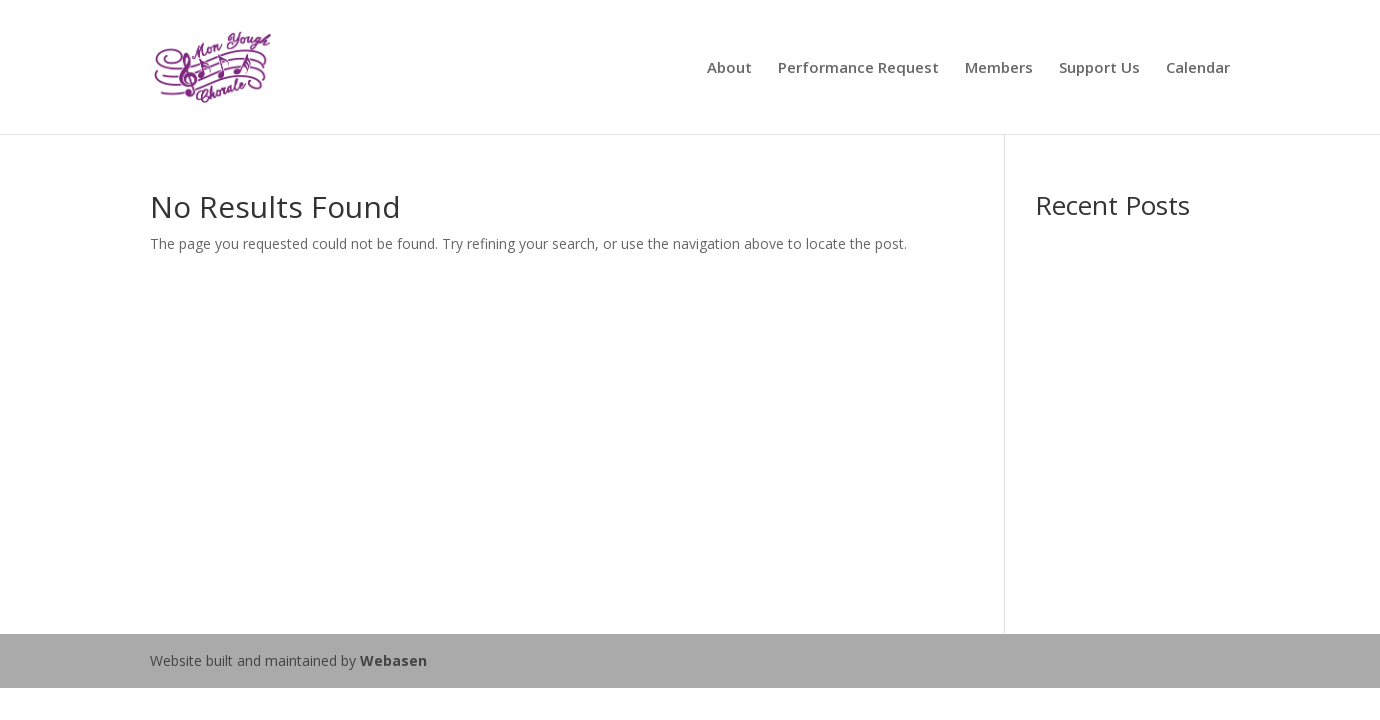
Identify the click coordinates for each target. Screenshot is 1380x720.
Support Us (1099, 68)
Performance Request (858, 68)
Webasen (393, 660)
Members (999, 68)
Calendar (1198, 68)
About (729, 68)
